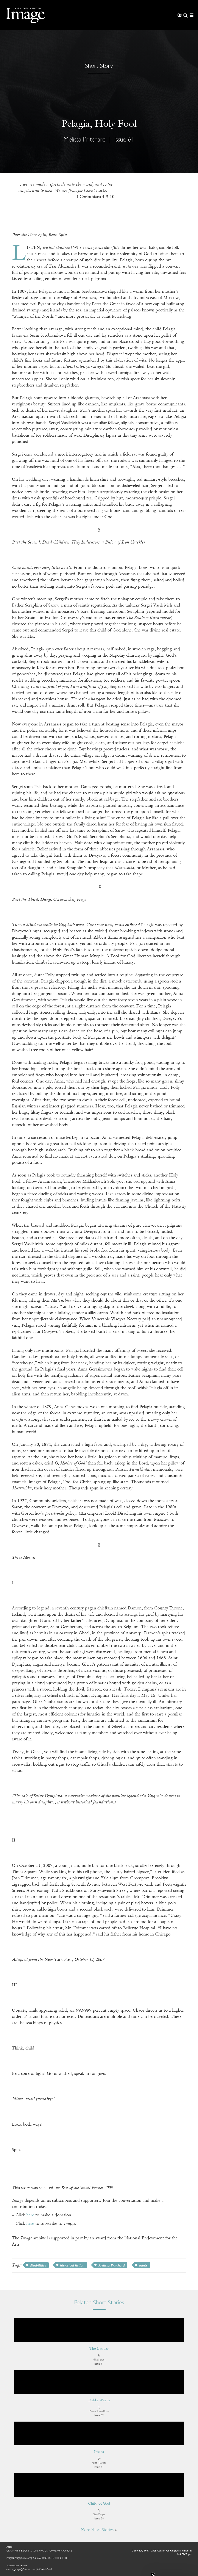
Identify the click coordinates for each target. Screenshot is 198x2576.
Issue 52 (99, 2415)
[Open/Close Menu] (191, 15)
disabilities (38, 2265)
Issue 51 (99, 2467)
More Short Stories (99, 2530)
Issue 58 (99, 2518)
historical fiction (72, 2265)
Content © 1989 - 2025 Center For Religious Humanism (162, 2551)
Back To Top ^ (184, 2554)
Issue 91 (99, 2363)
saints (143, 2265)
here (30, 2215)
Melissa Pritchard (85, 140)
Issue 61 (124, 140)
